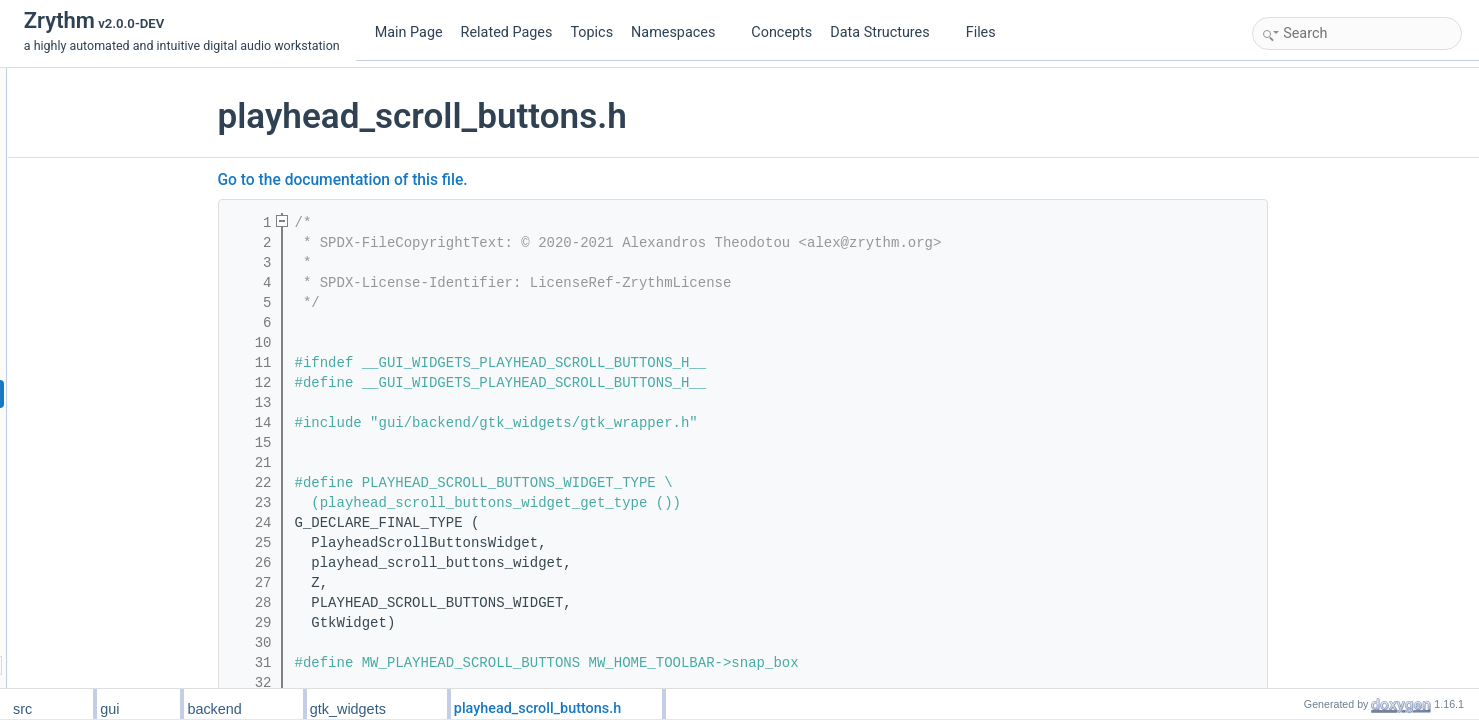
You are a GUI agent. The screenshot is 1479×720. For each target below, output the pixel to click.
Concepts (781, 32)
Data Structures (887, 32)
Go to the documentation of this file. (465, 180)
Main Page (409, 32)
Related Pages (507, 32)
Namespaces (681, 32)
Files (988, 32)
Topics (591, 32)
